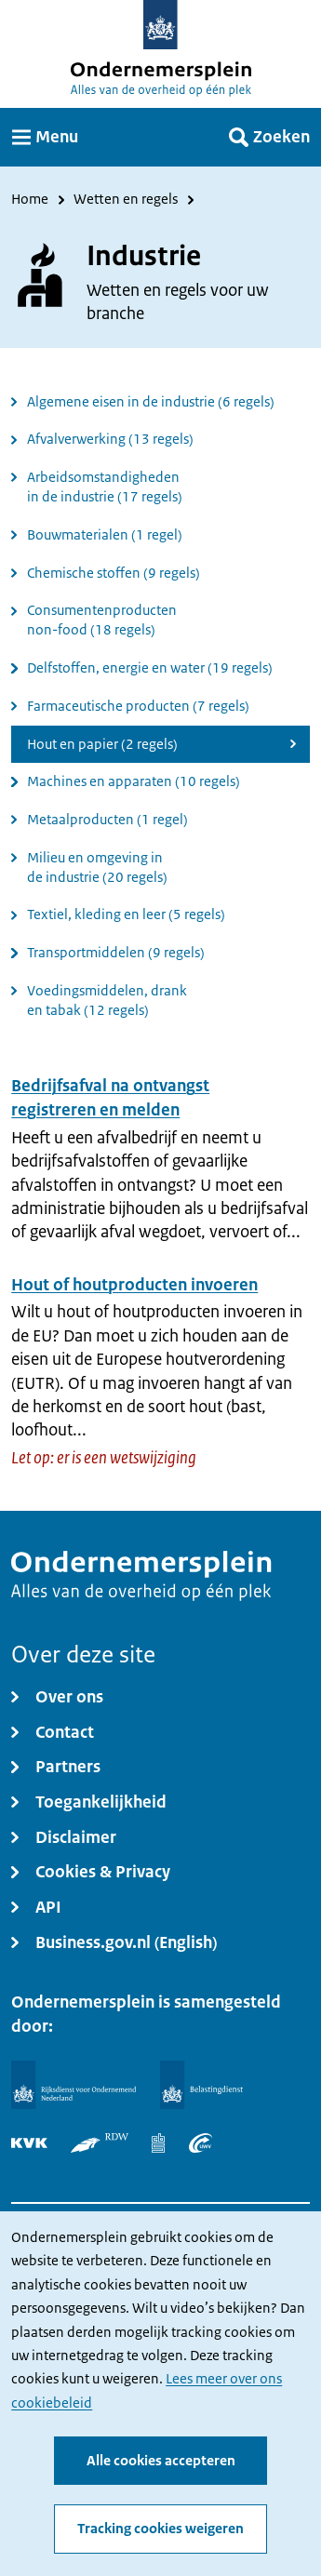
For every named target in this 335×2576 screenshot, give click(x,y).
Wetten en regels (126, 200)
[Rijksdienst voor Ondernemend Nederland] (73, 2085)
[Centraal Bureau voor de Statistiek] (158, 2143)
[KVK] (29, 2143)
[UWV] (200, 2143)
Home (29, 200)
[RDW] (99, 2143)
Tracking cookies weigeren (160, 2528)
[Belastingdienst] (202, 2085)
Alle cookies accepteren (161, 2459)
